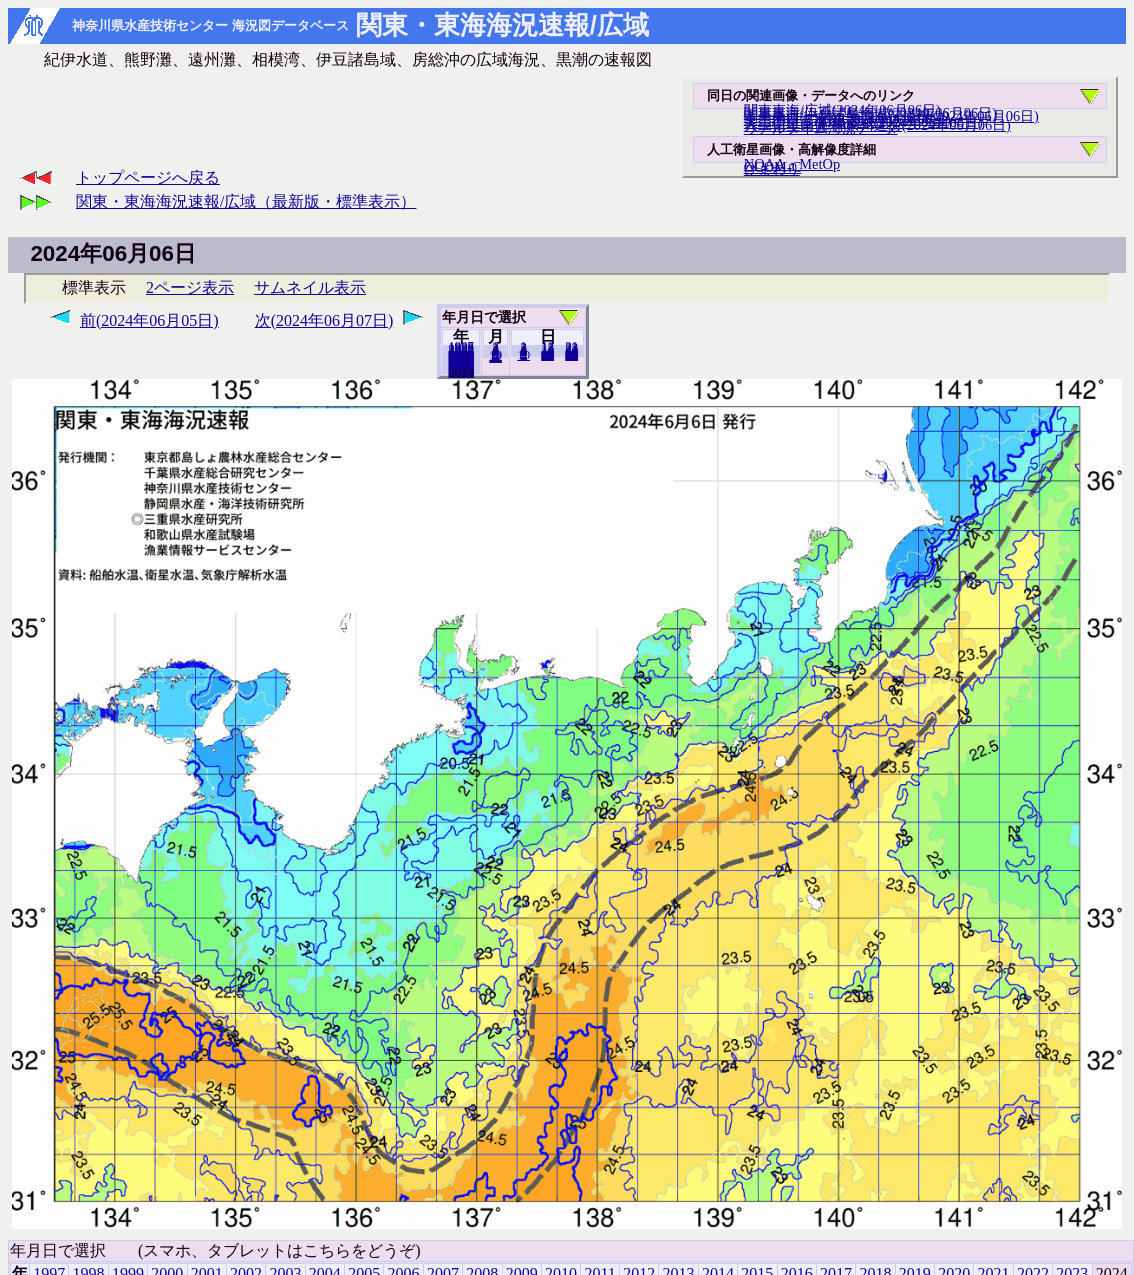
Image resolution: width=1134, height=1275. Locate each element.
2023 (461, 372)
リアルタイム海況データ (821, 128)
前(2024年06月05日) (149, 320)
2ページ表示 (190, 287)
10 (523, 355)
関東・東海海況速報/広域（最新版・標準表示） (246, 201)
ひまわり (772, 169)
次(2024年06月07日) (324, 320)
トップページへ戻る (148, 177)
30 (571, 355)
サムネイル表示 (310, 287)
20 (547, 355)
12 (495, 357)
